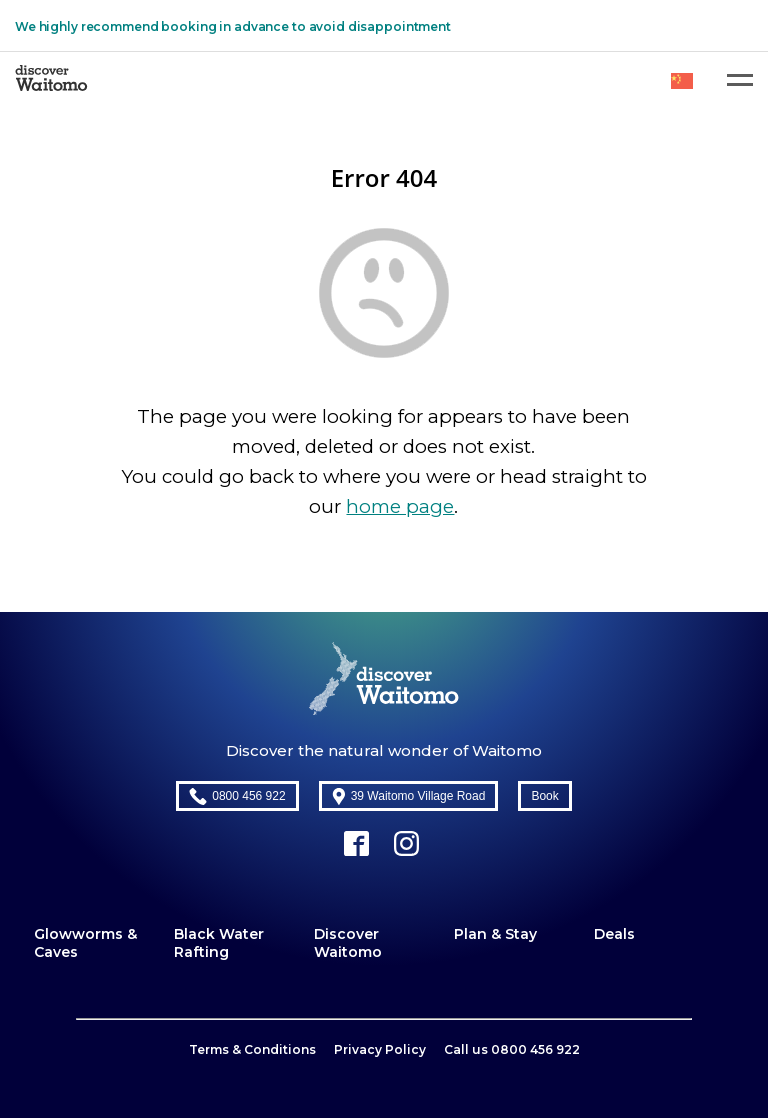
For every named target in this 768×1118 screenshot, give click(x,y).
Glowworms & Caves (85, 943)
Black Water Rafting (219, 943)
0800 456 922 (237, 796)
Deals (614, 934)
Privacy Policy (380, 1049)
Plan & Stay (495, 934)
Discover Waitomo (348, 943)
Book (544, 796)
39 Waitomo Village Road (409, 796)
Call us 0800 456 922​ (512, 1049)
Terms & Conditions (252, 1049)
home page (400, 506)
